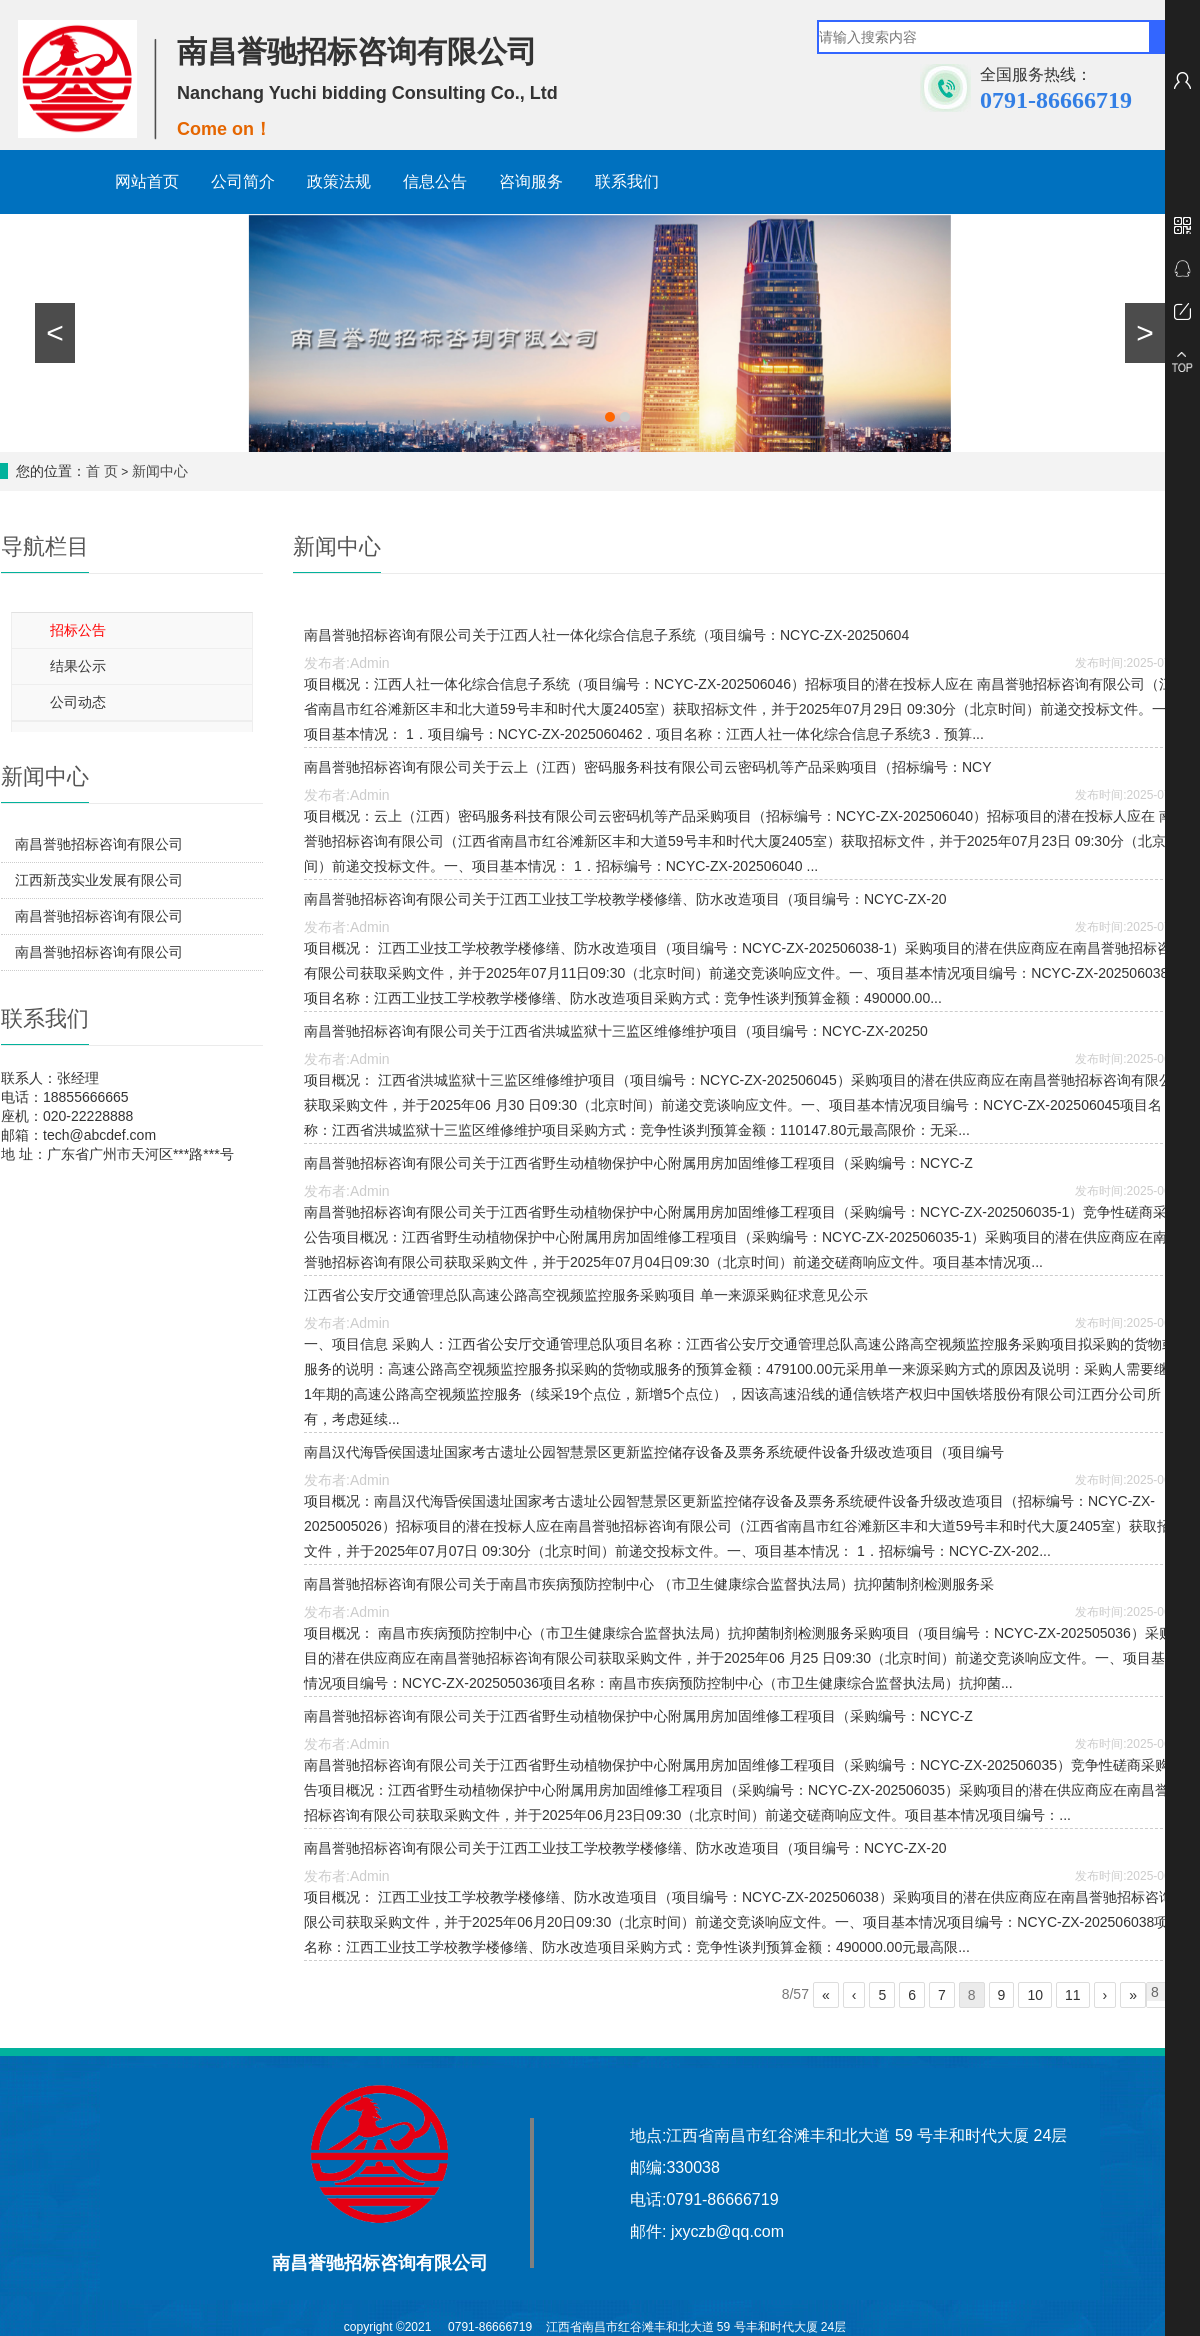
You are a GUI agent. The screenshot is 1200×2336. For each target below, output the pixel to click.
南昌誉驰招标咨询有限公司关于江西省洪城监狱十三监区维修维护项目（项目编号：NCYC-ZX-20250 (616, 1031)
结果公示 (78, 666)
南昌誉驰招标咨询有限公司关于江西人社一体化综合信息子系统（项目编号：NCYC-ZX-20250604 (606, 635)
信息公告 (435, 181)
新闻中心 (160, 471)
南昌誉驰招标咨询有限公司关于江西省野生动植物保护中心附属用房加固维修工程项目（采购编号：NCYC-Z (638, 1163)
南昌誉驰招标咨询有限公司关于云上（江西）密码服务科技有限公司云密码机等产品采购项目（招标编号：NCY (648, 767)
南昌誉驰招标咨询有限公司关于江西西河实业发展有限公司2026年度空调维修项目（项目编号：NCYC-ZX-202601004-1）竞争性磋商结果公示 (100, 921)
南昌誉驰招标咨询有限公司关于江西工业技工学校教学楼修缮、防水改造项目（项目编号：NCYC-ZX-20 (625, 899)
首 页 (102, 471)
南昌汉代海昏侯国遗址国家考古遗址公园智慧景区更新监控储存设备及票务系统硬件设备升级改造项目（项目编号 (654, 1452)
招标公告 (78, 630)
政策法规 (339, 181)
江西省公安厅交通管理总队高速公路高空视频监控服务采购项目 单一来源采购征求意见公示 (586, 1295)
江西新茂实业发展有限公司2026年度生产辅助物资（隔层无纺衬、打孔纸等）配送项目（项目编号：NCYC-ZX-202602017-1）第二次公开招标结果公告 (102, 885)
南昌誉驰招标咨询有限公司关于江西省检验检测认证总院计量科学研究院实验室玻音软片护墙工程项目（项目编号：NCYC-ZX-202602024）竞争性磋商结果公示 (99, 957)
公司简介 (243, 181)
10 (1035, 1995)
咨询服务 (531, 181)
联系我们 (627, 181)
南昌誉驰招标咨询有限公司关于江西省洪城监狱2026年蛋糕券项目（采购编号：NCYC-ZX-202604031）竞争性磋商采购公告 (100, 849)
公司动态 (78, 702)
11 (1073, 1995)
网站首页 (147, 181)
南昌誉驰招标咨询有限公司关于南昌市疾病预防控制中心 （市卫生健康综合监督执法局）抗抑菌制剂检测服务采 (649, 1584)
